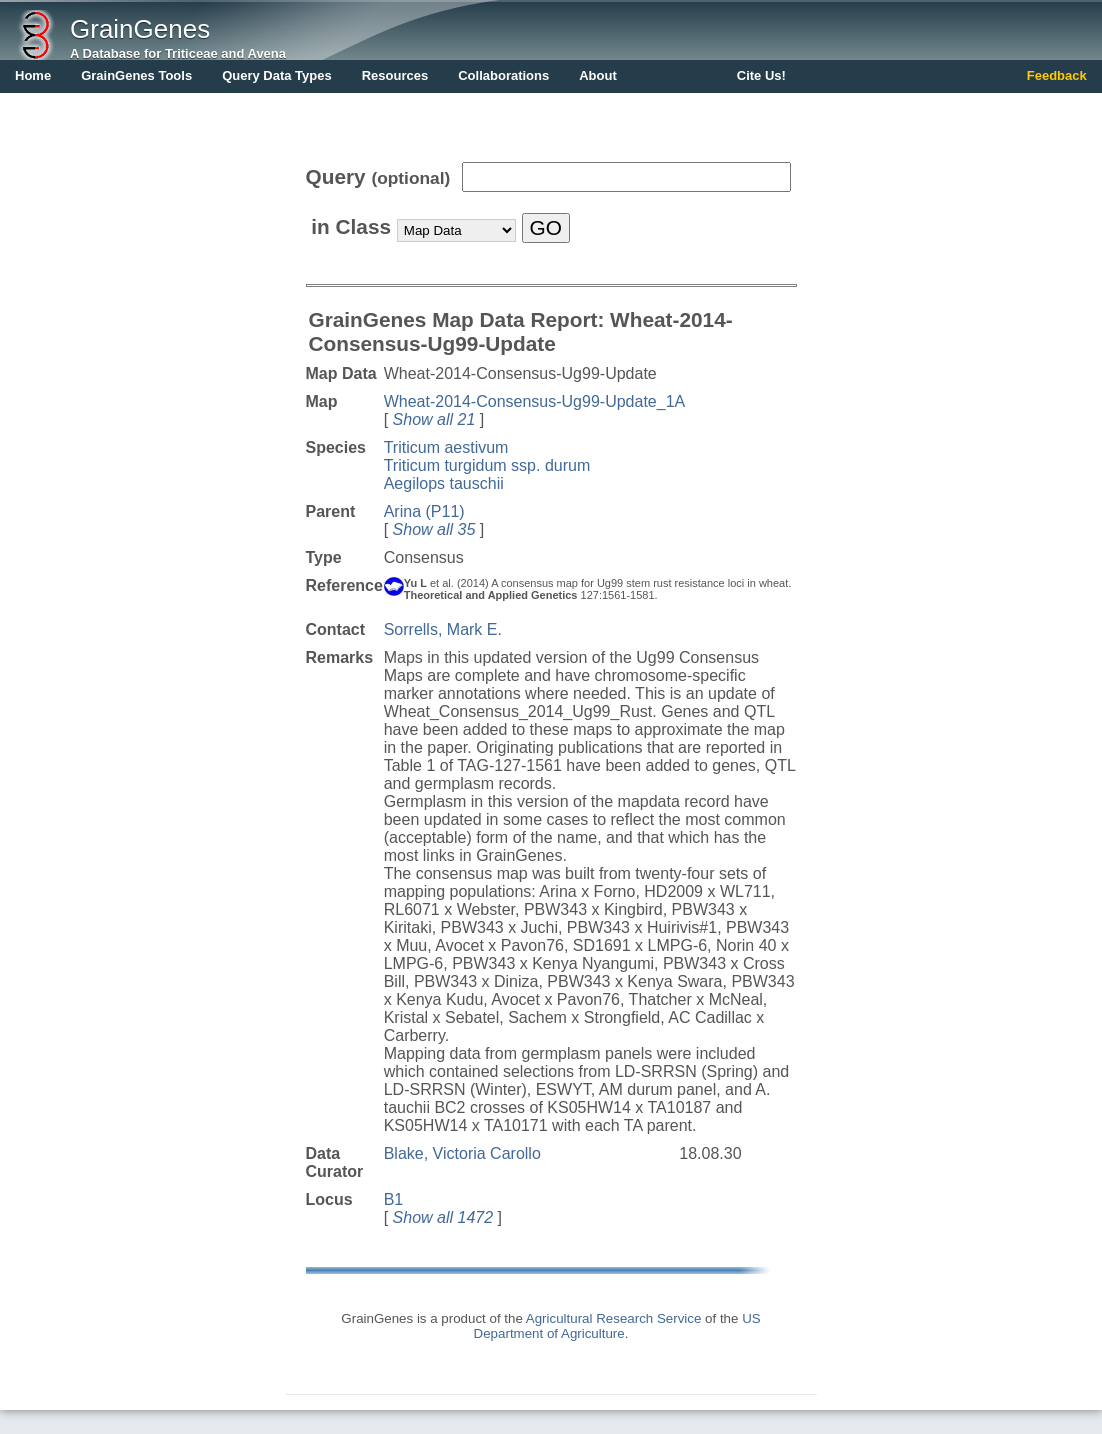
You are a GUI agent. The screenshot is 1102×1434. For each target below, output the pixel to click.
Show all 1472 (443, 1217)
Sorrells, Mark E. (443, 629)
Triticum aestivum (446, 447)
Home (33, 75)
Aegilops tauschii (444, 483)
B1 (394, 1199)
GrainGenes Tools (136, 75)
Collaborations (503, 75)
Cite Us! (761, 75)
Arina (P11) (424, 511)
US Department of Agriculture (617, 1326)
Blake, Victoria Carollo (462, 1153)
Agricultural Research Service (614, 1318)
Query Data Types (277, 75)
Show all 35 (434, 529)
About (598, 75)
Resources (395, 75)
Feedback (1057, 75)
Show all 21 (434, 419)
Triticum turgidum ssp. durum (487, 465)
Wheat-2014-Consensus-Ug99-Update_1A (535, 401)
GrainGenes (140, 29)
